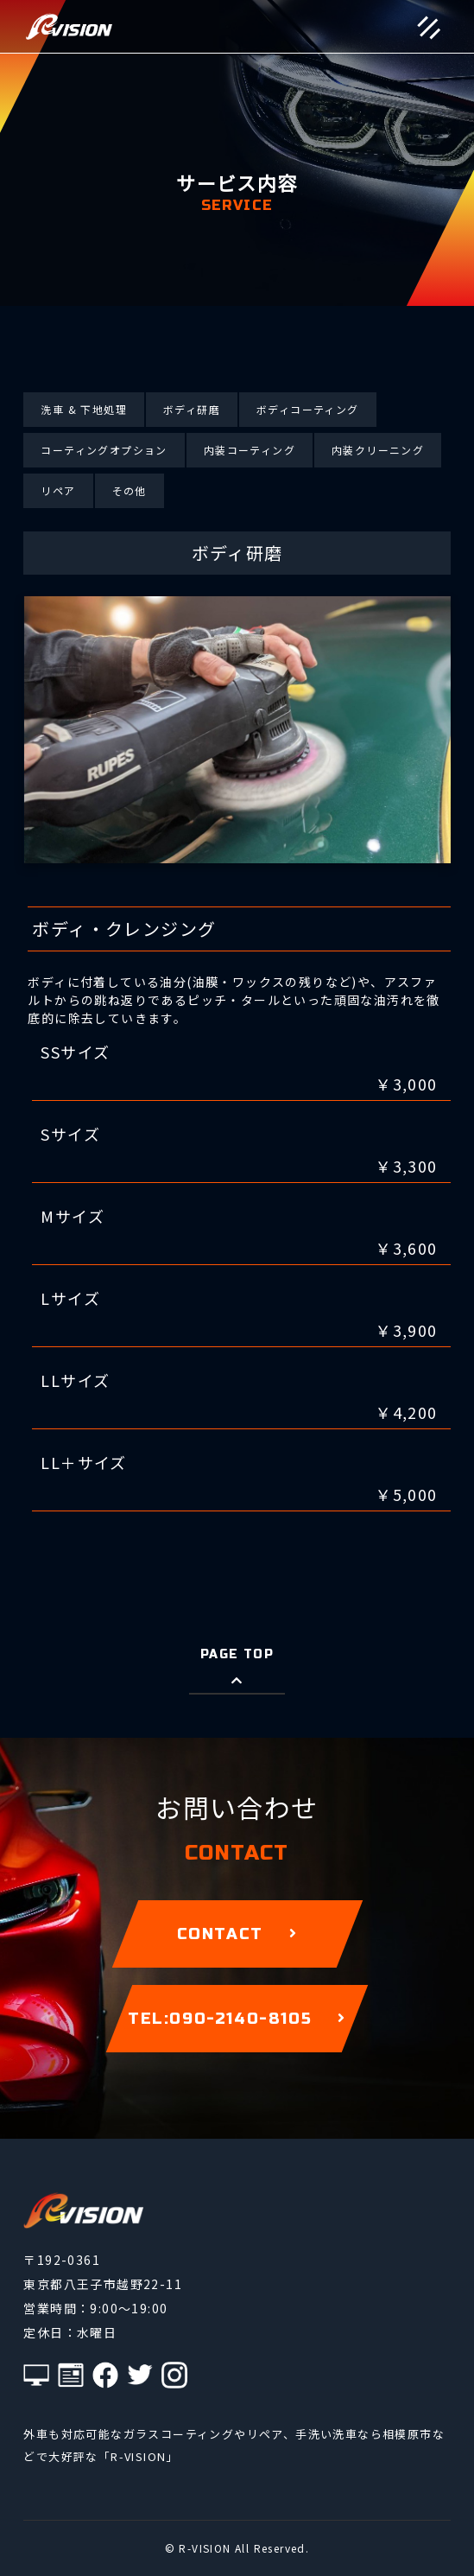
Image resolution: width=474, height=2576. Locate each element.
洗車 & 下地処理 (84, 409)
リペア (58, 490)
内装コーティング (249, 449)
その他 (129, 490)
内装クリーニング (378, 449)
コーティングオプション (104, 449)
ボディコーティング (307, 409)
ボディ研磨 (191, 409)
